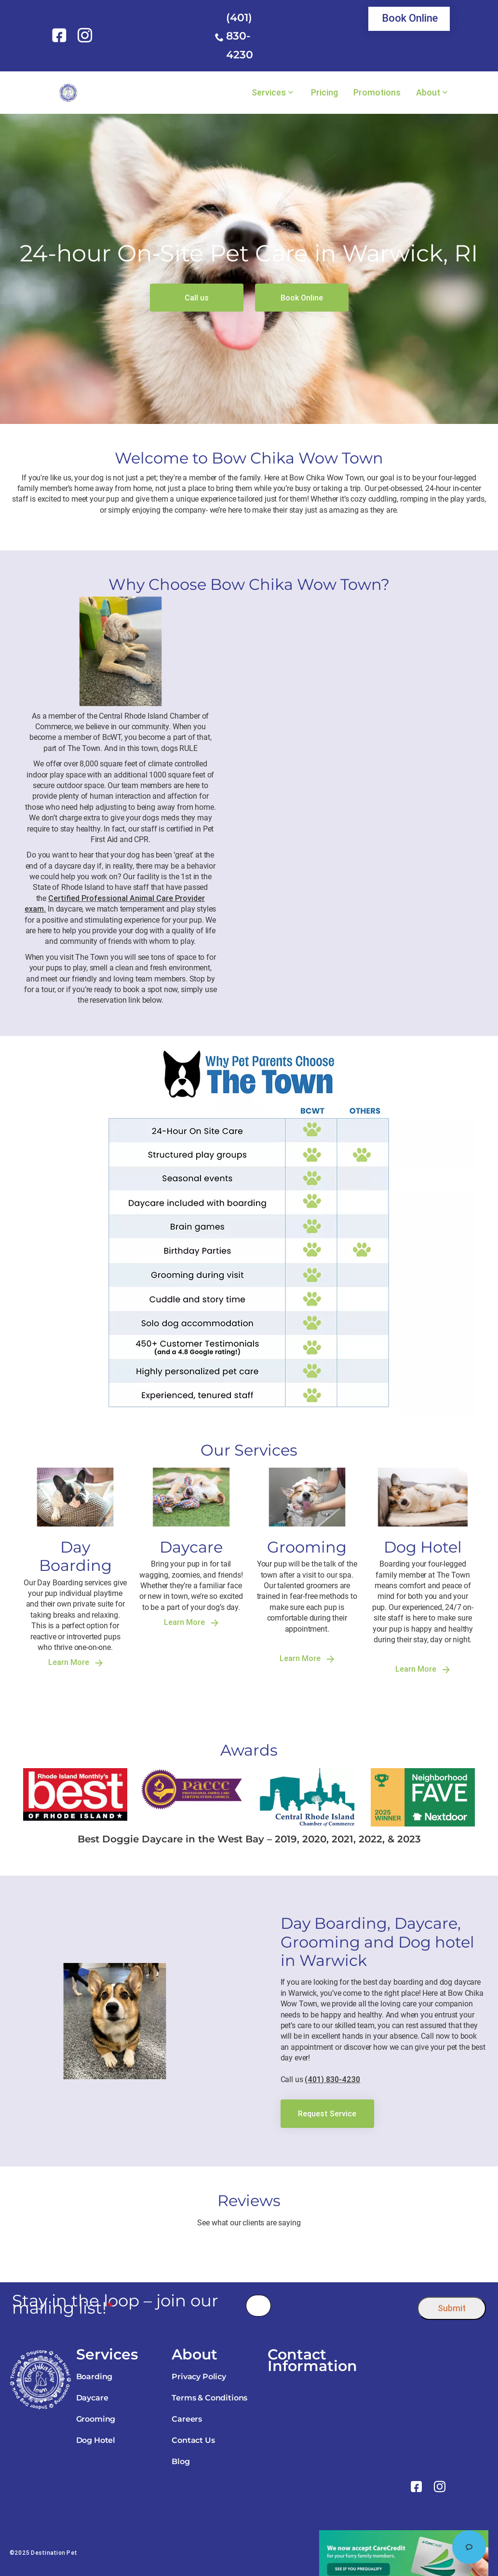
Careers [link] (187, 2419)
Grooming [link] (96, 2419)
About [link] (428, 92)
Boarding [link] (94, 2376)
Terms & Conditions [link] (209, 2397)
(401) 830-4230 (239, 36)
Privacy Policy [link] (199, 2376)
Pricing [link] (324, 92)
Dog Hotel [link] (96, 2440)
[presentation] (344, 2306)
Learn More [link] (75, 1662)
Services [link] (269, 92)
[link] (61, 35)
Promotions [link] (377, 92)
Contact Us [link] (193, 2440)
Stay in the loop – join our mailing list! (115, 2304)
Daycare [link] (92, 2397)
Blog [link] (180, 2461)
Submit (452, 2308)
